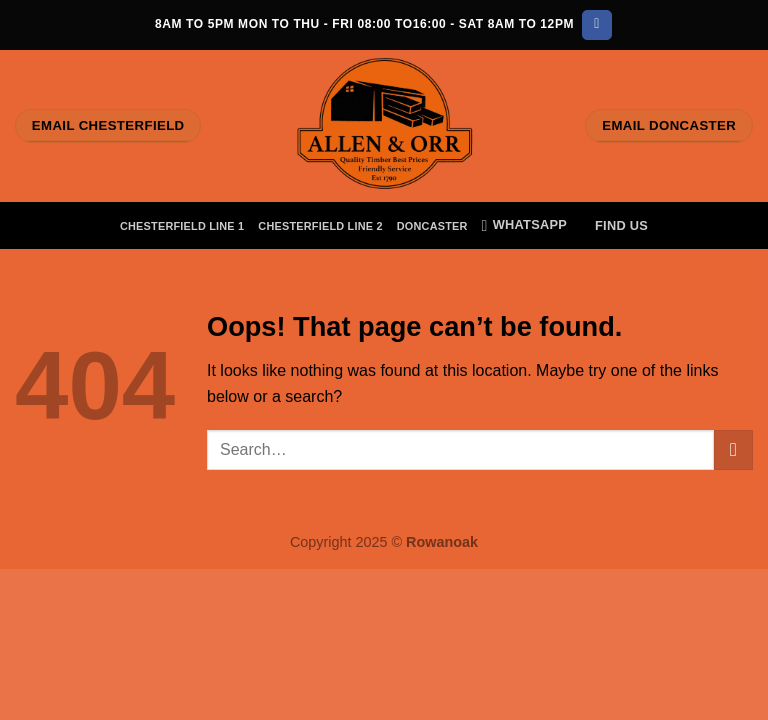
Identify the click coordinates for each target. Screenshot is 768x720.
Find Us (621, 225)
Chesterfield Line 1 (182, 226)
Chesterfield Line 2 (320, 226)
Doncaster (432, 226)
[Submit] (733, 449)
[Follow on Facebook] (596, 25)
